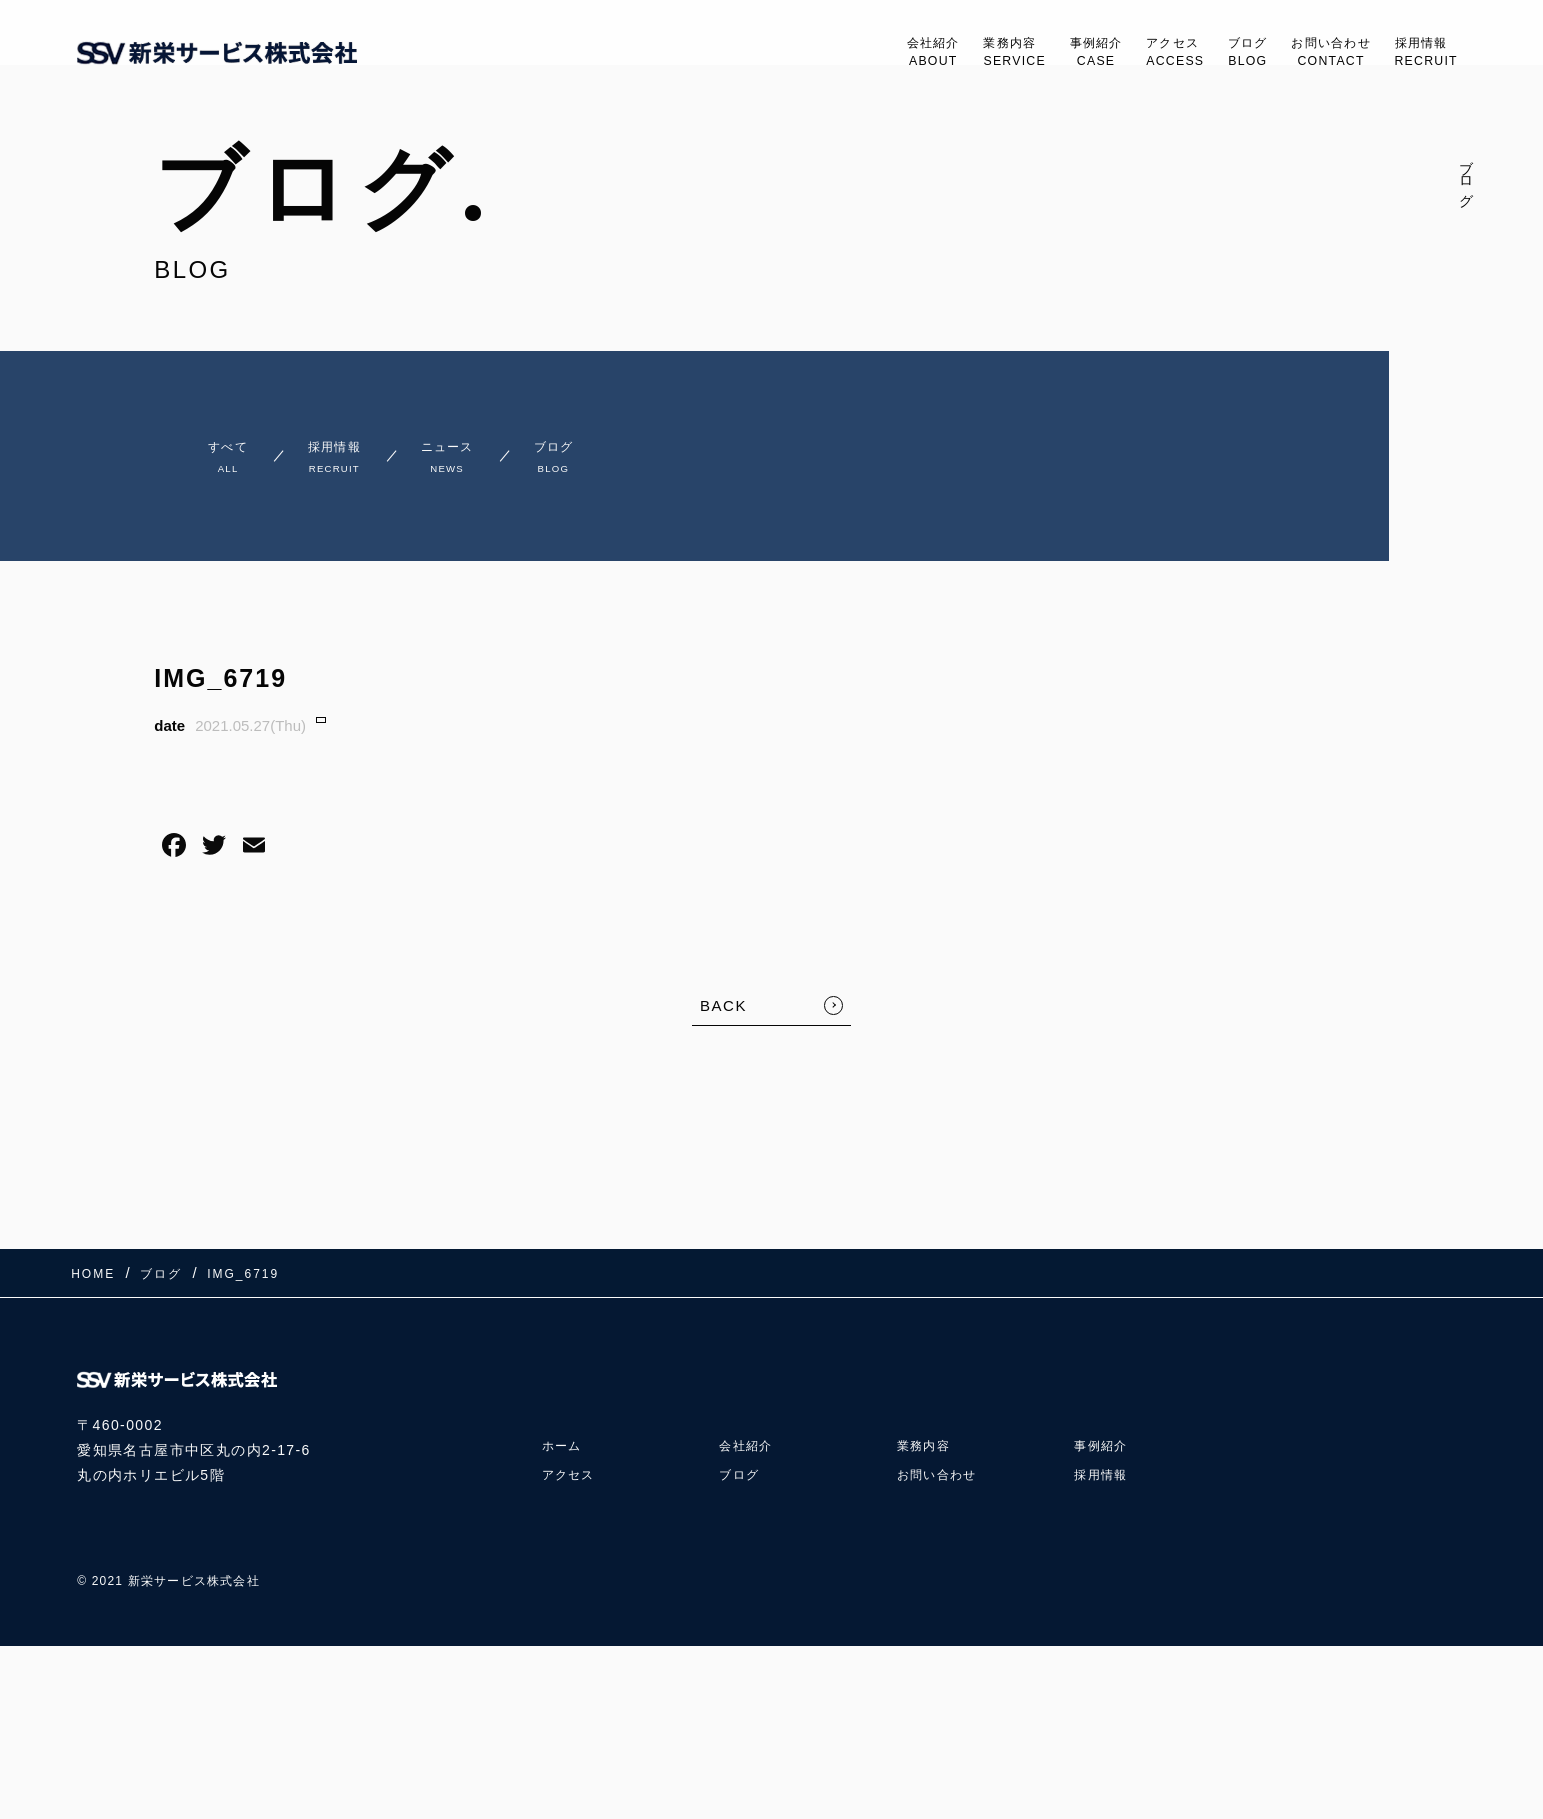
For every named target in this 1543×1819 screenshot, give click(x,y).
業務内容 (939, 53)
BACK (723, 1014)
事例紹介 (1034, 53)
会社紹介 (844, 53)
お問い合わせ (1307, 53)
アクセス (1125, 53)
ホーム (565, 1428)
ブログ (1210, 53)
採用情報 (1419, 53)
